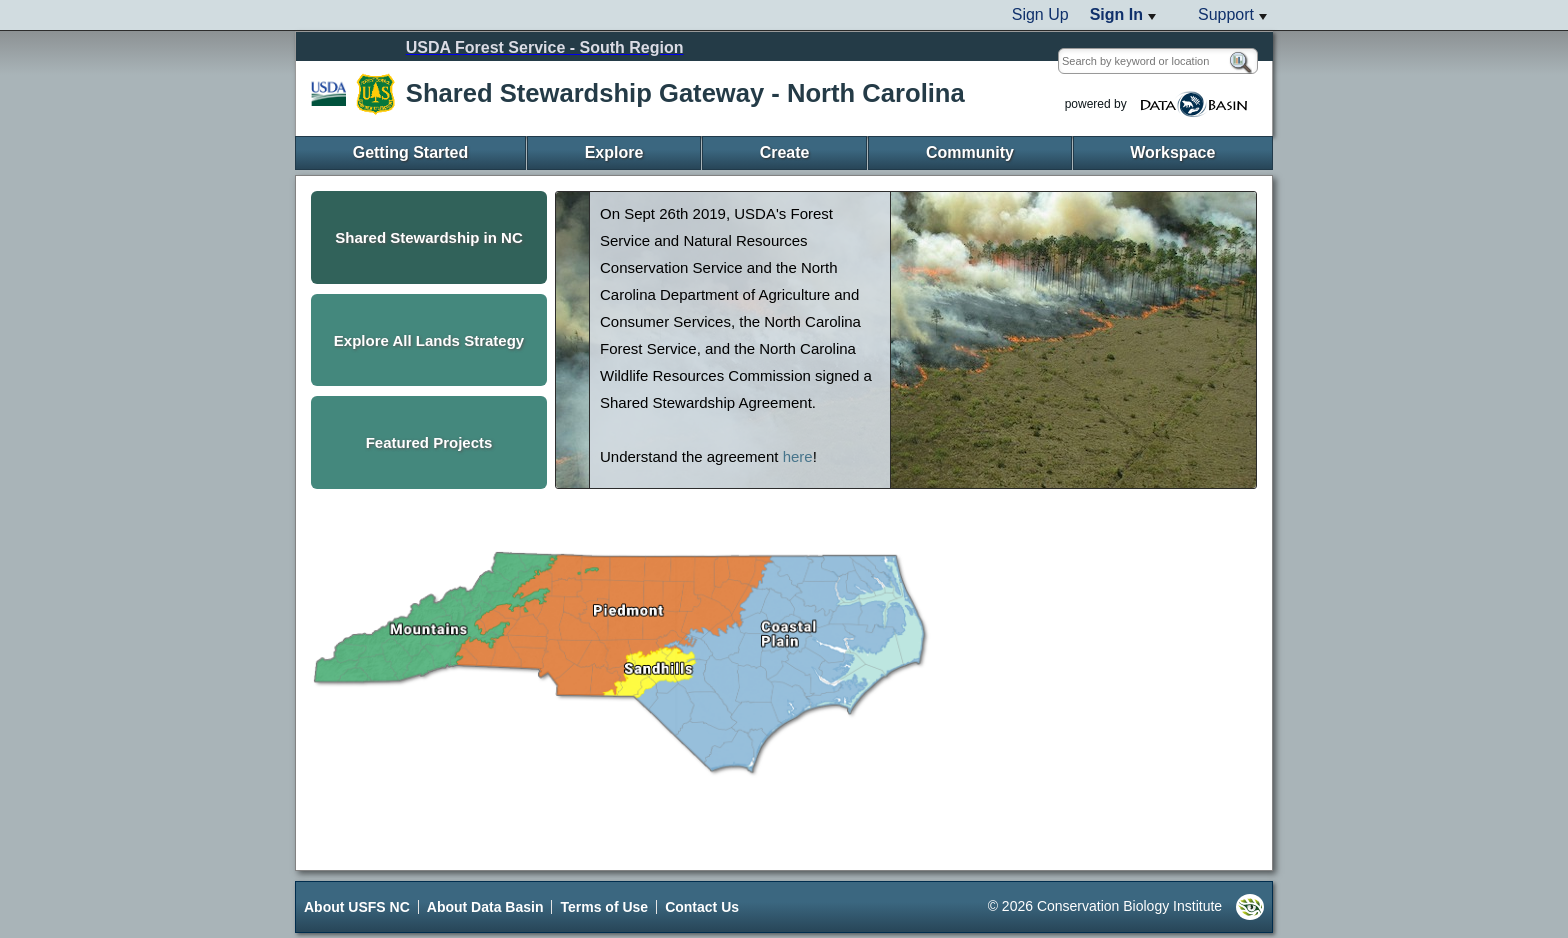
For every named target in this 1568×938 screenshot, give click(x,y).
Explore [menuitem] (614, 152)
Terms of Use (604, 907)
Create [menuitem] (785, 152)
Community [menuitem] (970, 152)
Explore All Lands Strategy (429, 340)
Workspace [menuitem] (1172, 152)
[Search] (1240, 63)
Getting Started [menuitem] (411, 152)
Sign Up (1040, 14)
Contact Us (702, 907)
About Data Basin (485, 907)
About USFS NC (357, 907)
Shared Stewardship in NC (429, 237)
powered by (1159, 104)
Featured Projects (429, 442)
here (798, 456)
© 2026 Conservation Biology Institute (1126, 907)
